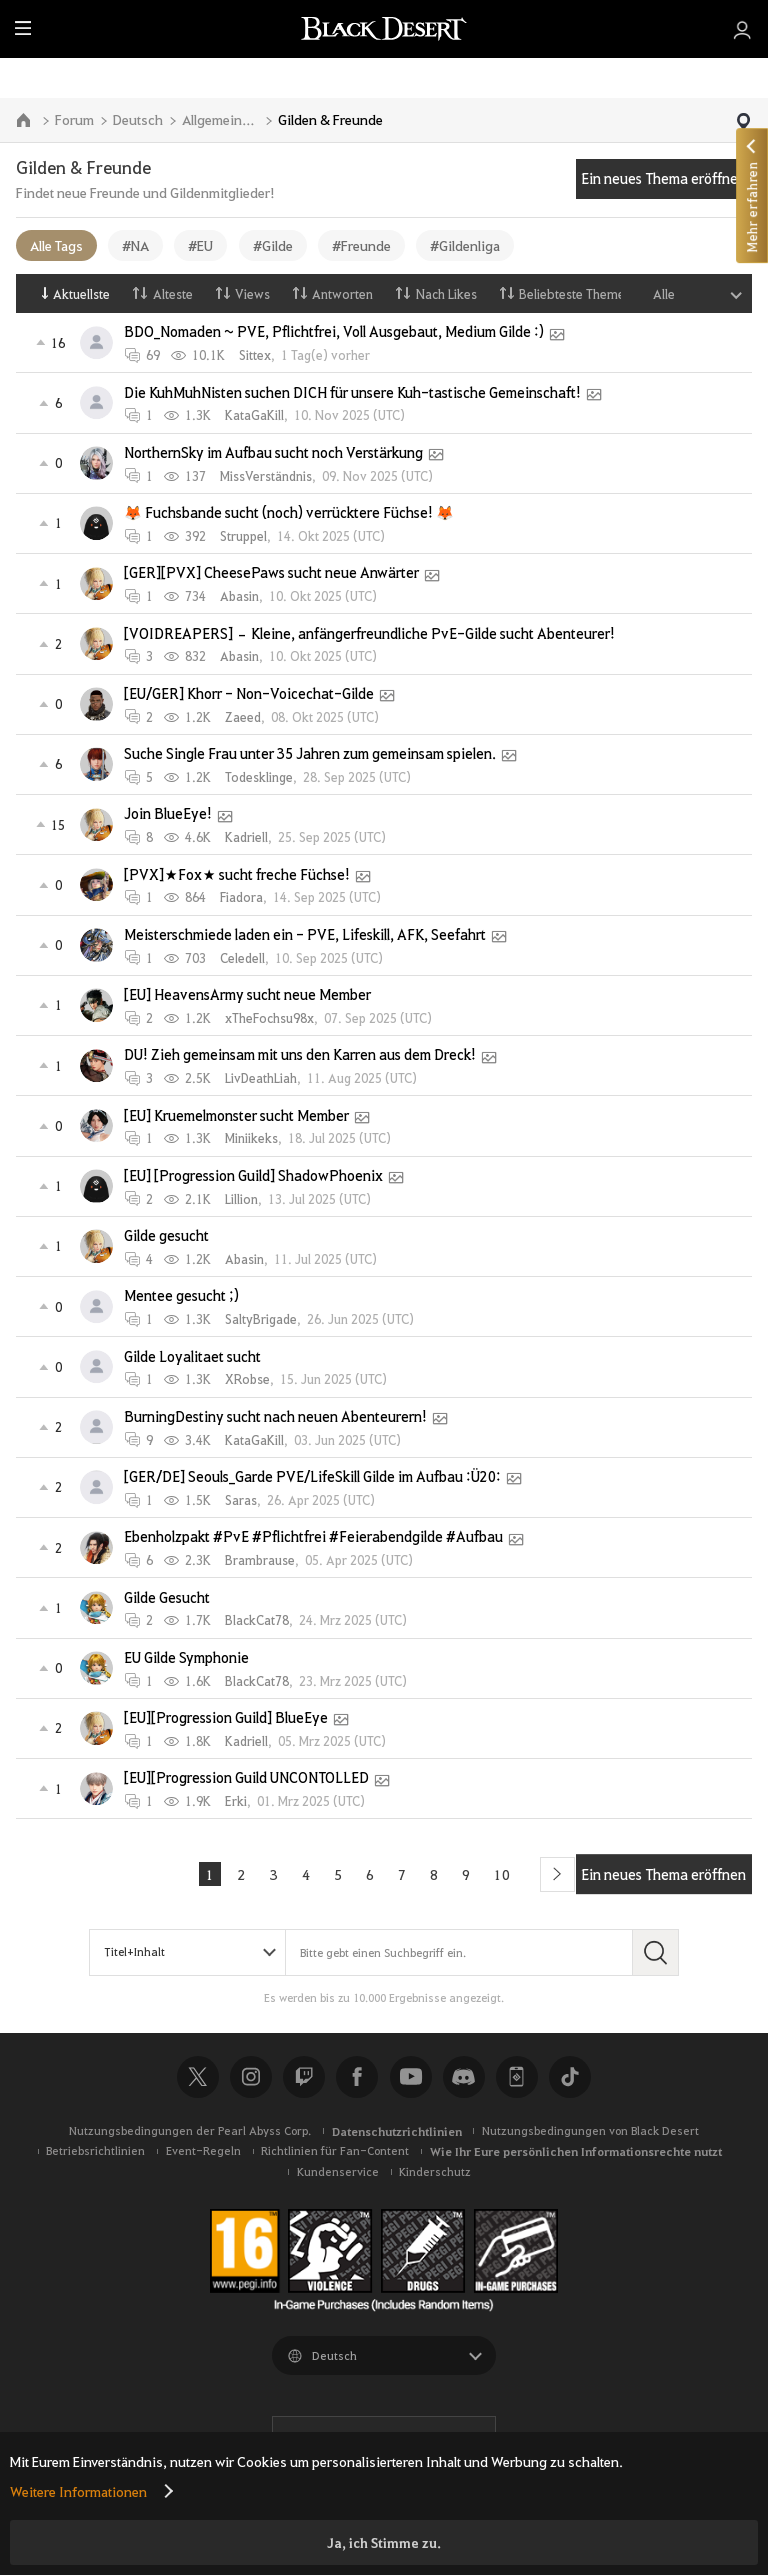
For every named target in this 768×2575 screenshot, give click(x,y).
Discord (464, 2077)
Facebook (357, 2077)
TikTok (570, 2077)
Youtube (411, 2077)
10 (502, 1874)
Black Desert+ (517, 2077)
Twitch (304, 2077)
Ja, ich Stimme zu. (384, 2542)
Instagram (251, 2077)
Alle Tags (56, 245)
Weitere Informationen (78, 2491)
